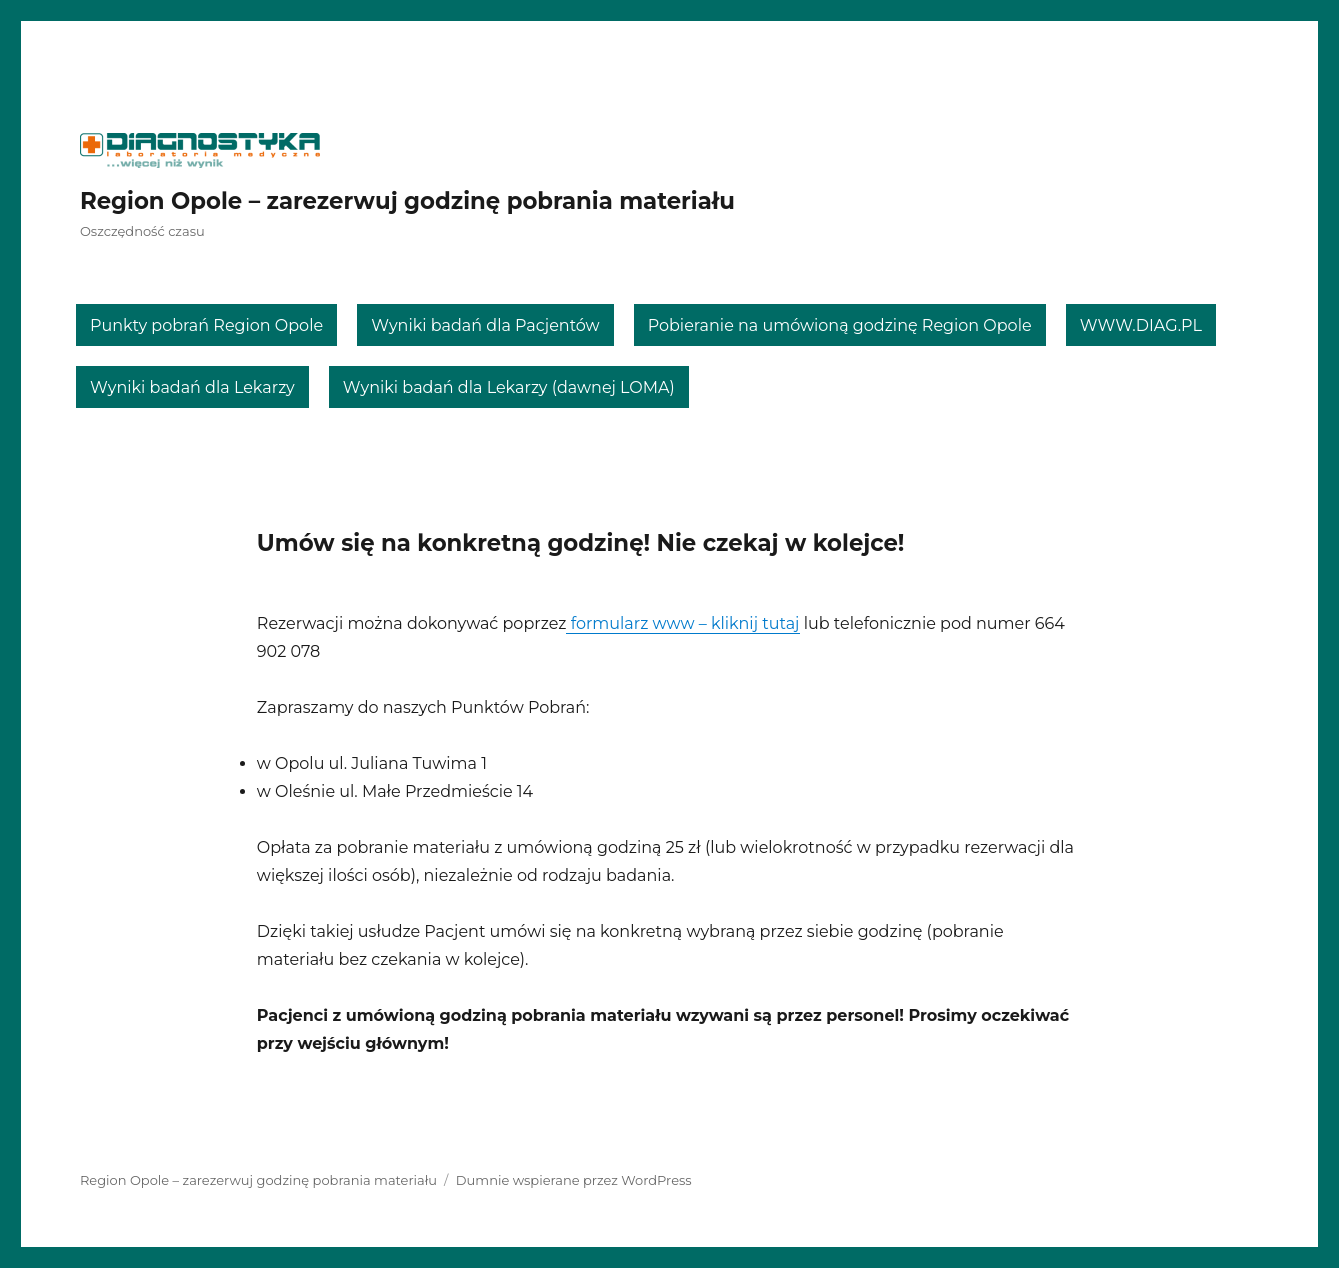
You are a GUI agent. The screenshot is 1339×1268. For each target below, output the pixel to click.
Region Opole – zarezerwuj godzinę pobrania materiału (407, 201)
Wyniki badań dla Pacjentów (485, 325)
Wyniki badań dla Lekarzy (192, 387)
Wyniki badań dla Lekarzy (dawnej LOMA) (509, 387)
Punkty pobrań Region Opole (206, 325)
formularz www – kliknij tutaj (682, 623)
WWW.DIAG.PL (1141, 325)
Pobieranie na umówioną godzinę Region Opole (840, 325)
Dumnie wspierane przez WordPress (574, 1180)
